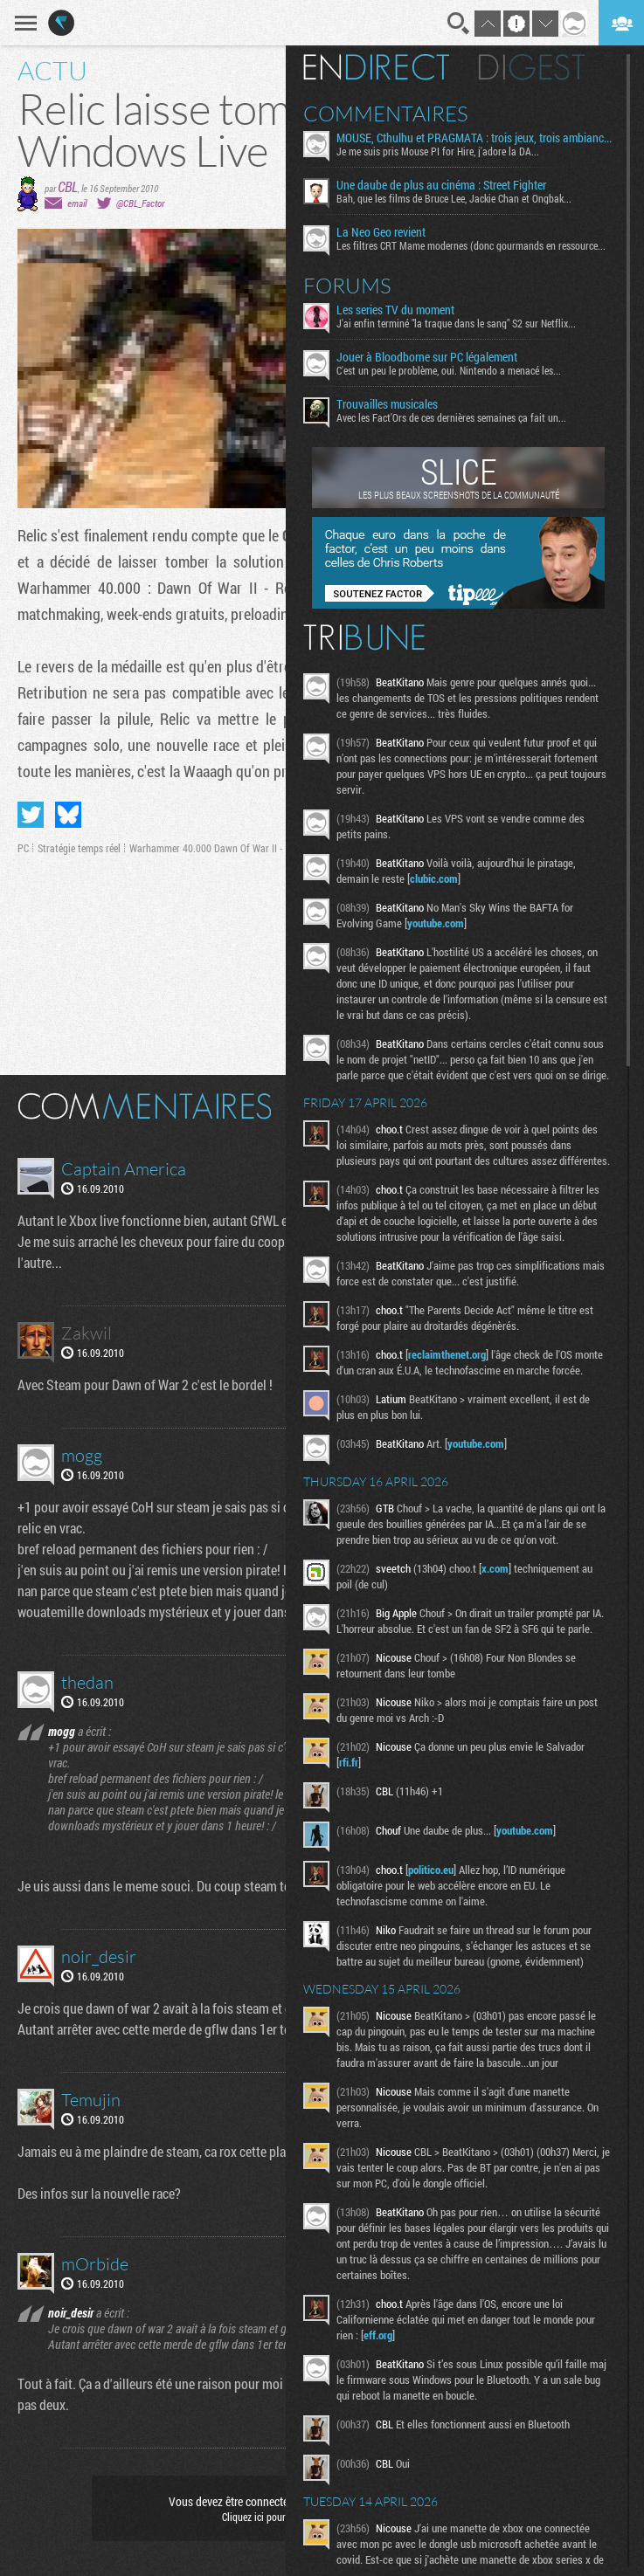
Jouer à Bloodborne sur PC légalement (426, 357)
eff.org (378, 2335)
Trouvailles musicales (387, 404)
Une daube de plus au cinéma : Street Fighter (441, 185)
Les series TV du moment (395, 310)
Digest (531, 67)
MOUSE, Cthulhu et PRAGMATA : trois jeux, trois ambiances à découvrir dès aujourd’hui (474, 138)
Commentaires (385, 113)
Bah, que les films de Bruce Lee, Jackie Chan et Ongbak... (453, 198)
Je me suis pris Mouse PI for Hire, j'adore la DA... (437, 151)
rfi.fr (348, 1762)
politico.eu (431, 1869)
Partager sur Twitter (30, 815)
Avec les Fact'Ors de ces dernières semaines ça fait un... (451, 417)
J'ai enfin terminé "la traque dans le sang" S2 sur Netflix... (456, 323)
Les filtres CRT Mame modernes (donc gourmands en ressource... (471, 245)
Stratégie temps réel (79, 848)
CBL (68, 186)
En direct (376, 67)
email (77, 203)
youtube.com (435, 923)
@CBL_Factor (140, 203)
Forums (347, 285)
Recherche (459, 23)
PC (23, 848)
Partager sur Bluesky (68, 815)
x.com (495, 1568)
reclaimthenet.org (447, 1354)
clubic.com (434, 878)
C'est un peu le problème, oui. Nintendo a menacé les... (448, 370)
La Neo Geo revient (381, 232)
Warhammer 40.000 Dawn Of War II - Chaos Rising (234, 848)
